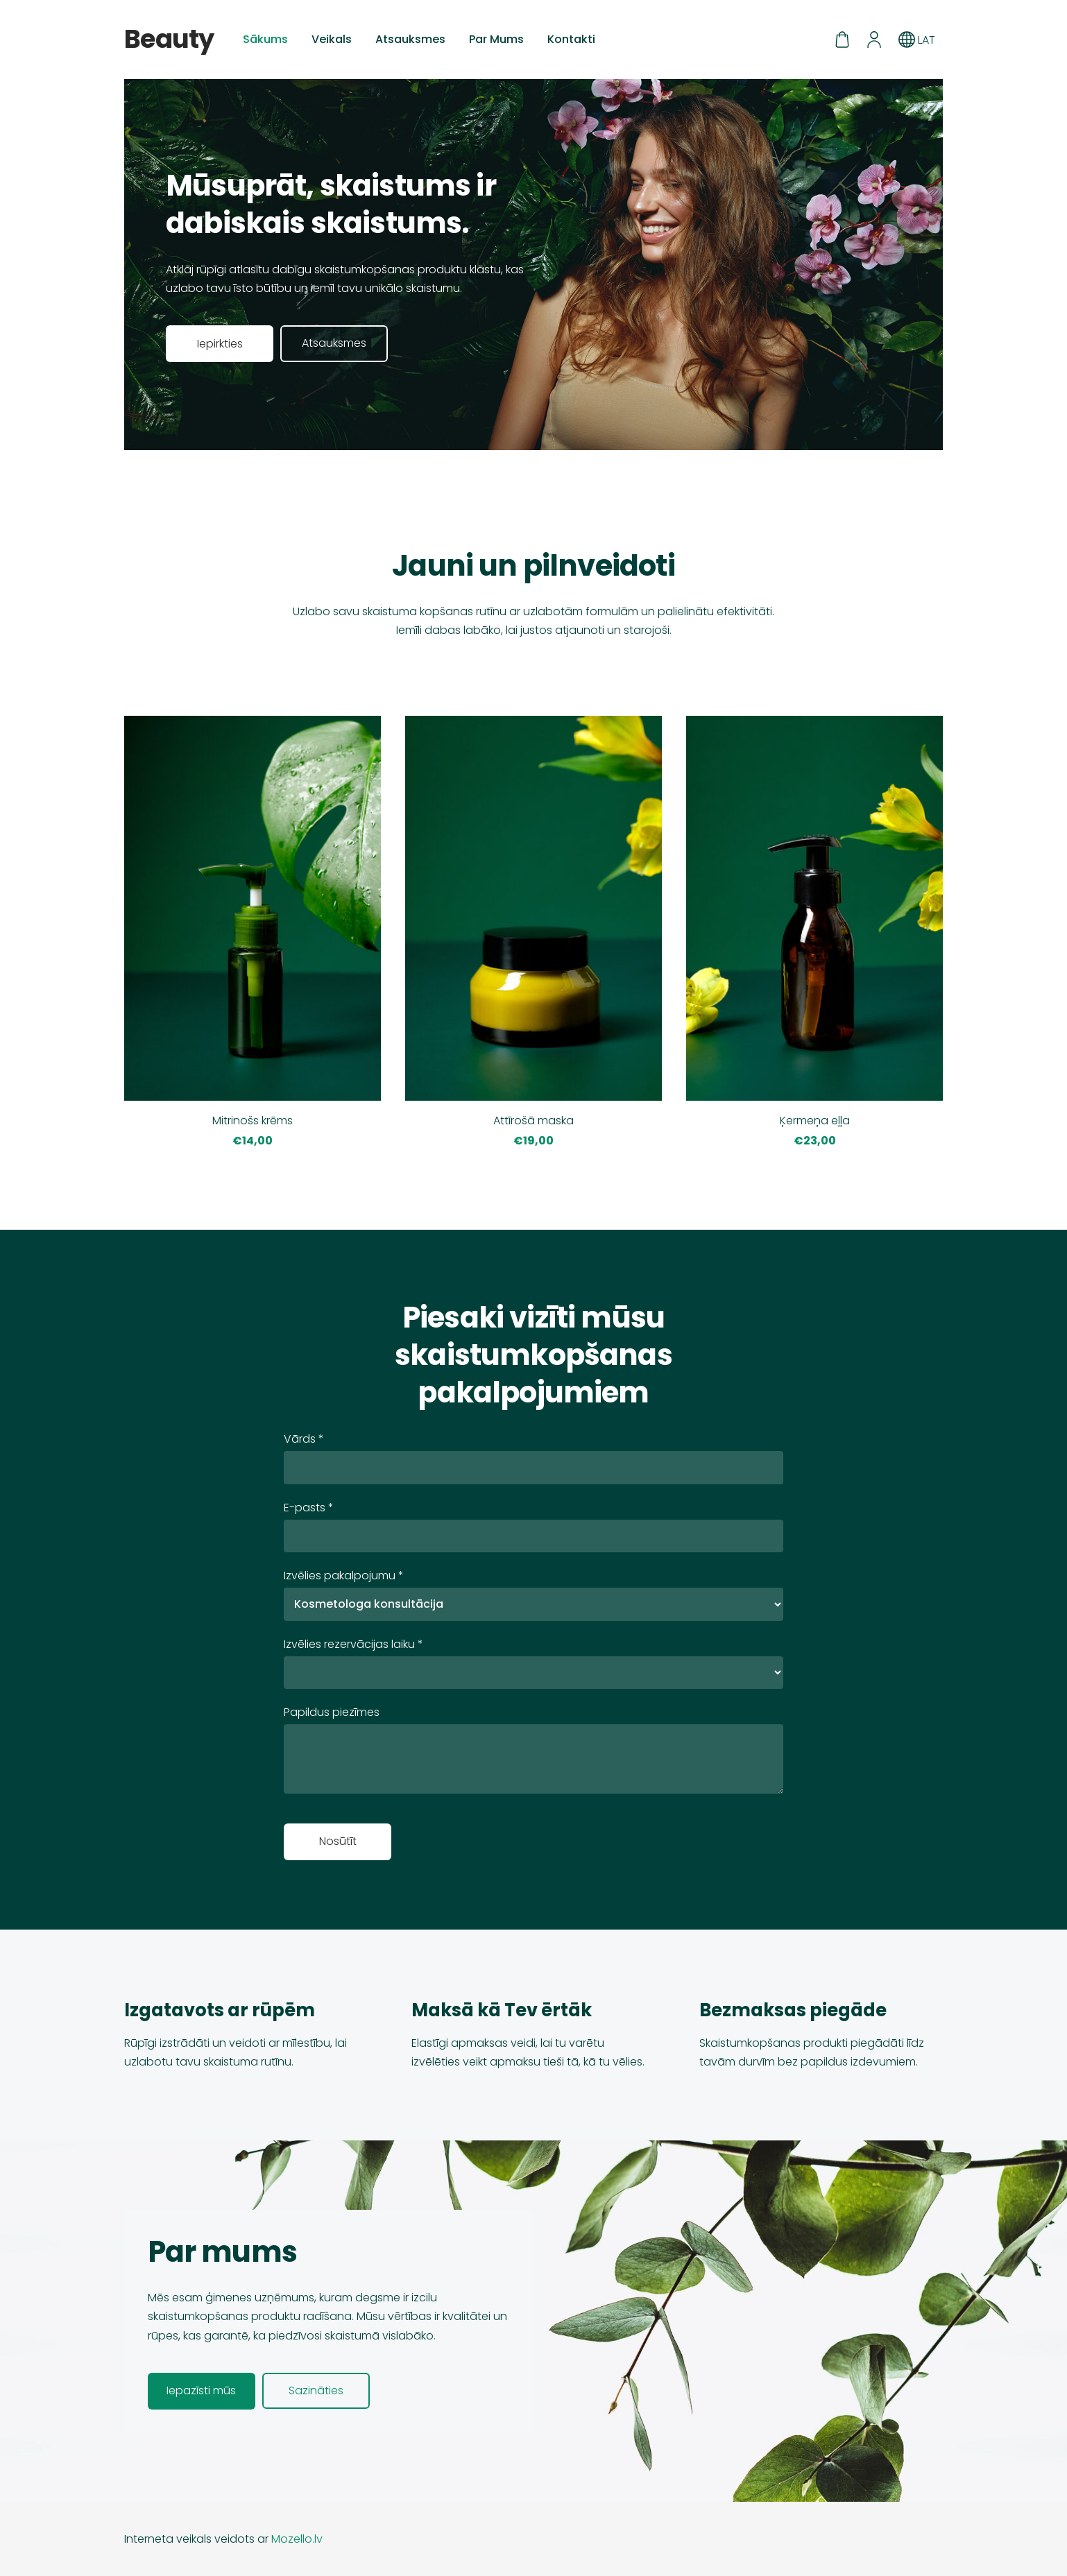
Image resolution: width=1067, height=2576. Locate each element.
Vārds (304, 1439)
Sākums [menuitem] (265, 39)
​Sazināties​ (316, 2390)
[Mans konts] (874, 39)
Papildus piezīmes (331, 1712)
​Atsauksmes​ (334, 343)
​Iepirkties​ (220, 344)
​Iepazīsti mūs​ (201, 2390)
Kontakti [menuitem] (571, 39)
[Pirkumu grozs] (842, 39)
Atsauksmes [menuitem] (410, 39)
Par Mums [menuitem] (496, 39)
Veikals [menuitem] (331, 39)
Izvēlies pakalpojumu (344, 1575)
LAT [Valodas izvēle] (916, 39)
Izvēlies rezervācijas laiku (353, 1644)
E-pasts (309, 1507)
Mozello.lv (297, 2539)
